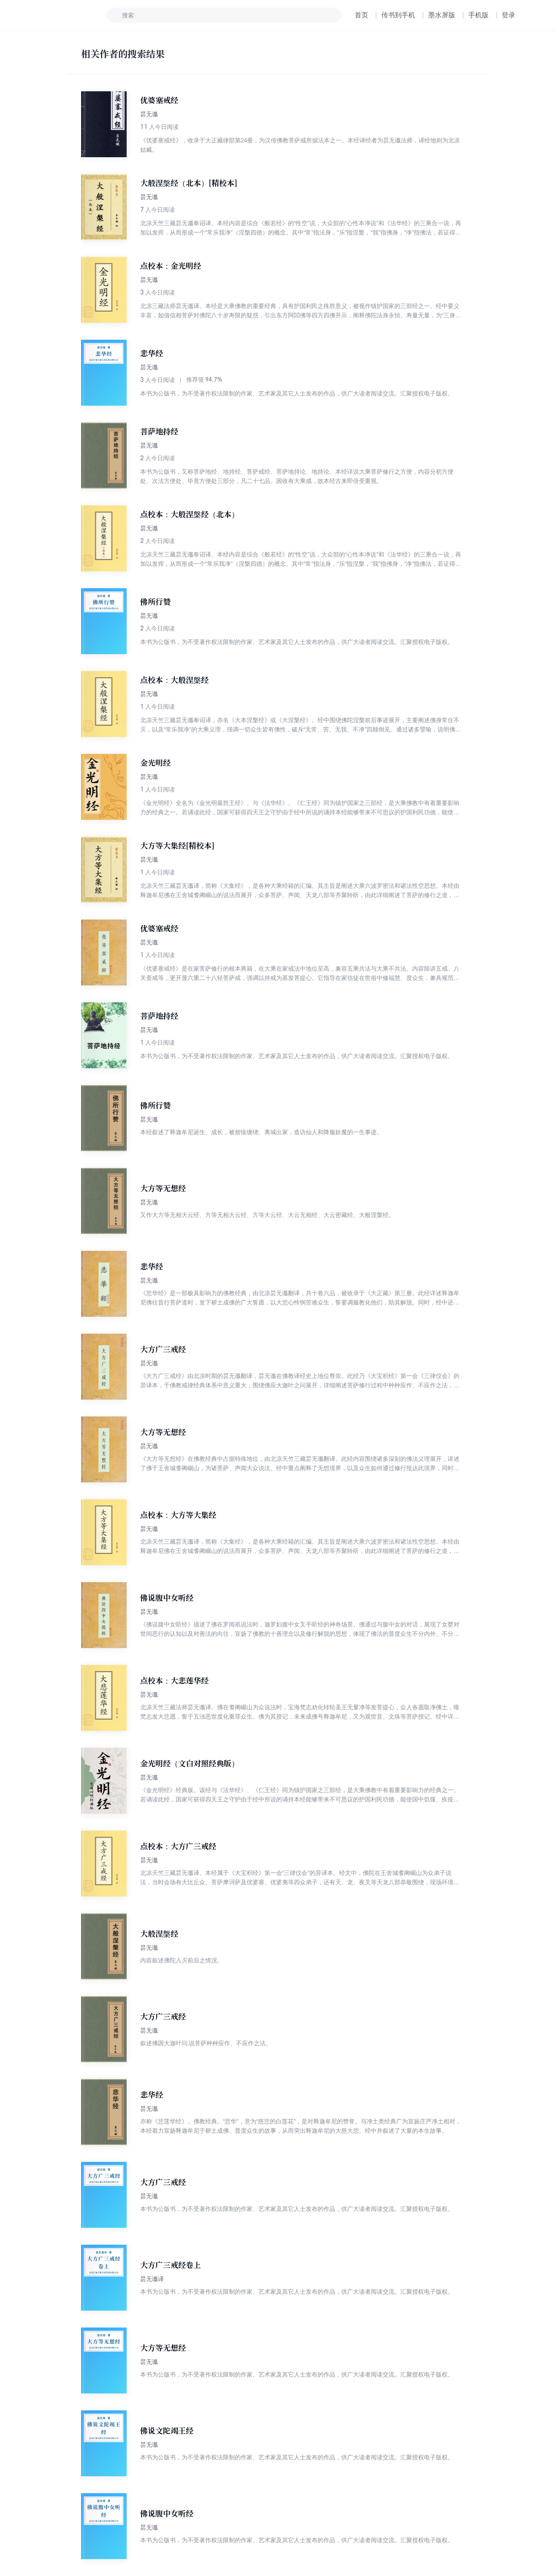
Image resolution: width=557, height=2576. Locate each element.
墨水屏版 (441, 15)
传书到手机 (398, 15)
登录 (508, 15)
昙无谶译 (152, 2279)
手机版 (478, 15)
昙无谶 (149, 114)
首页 (361, 15)
